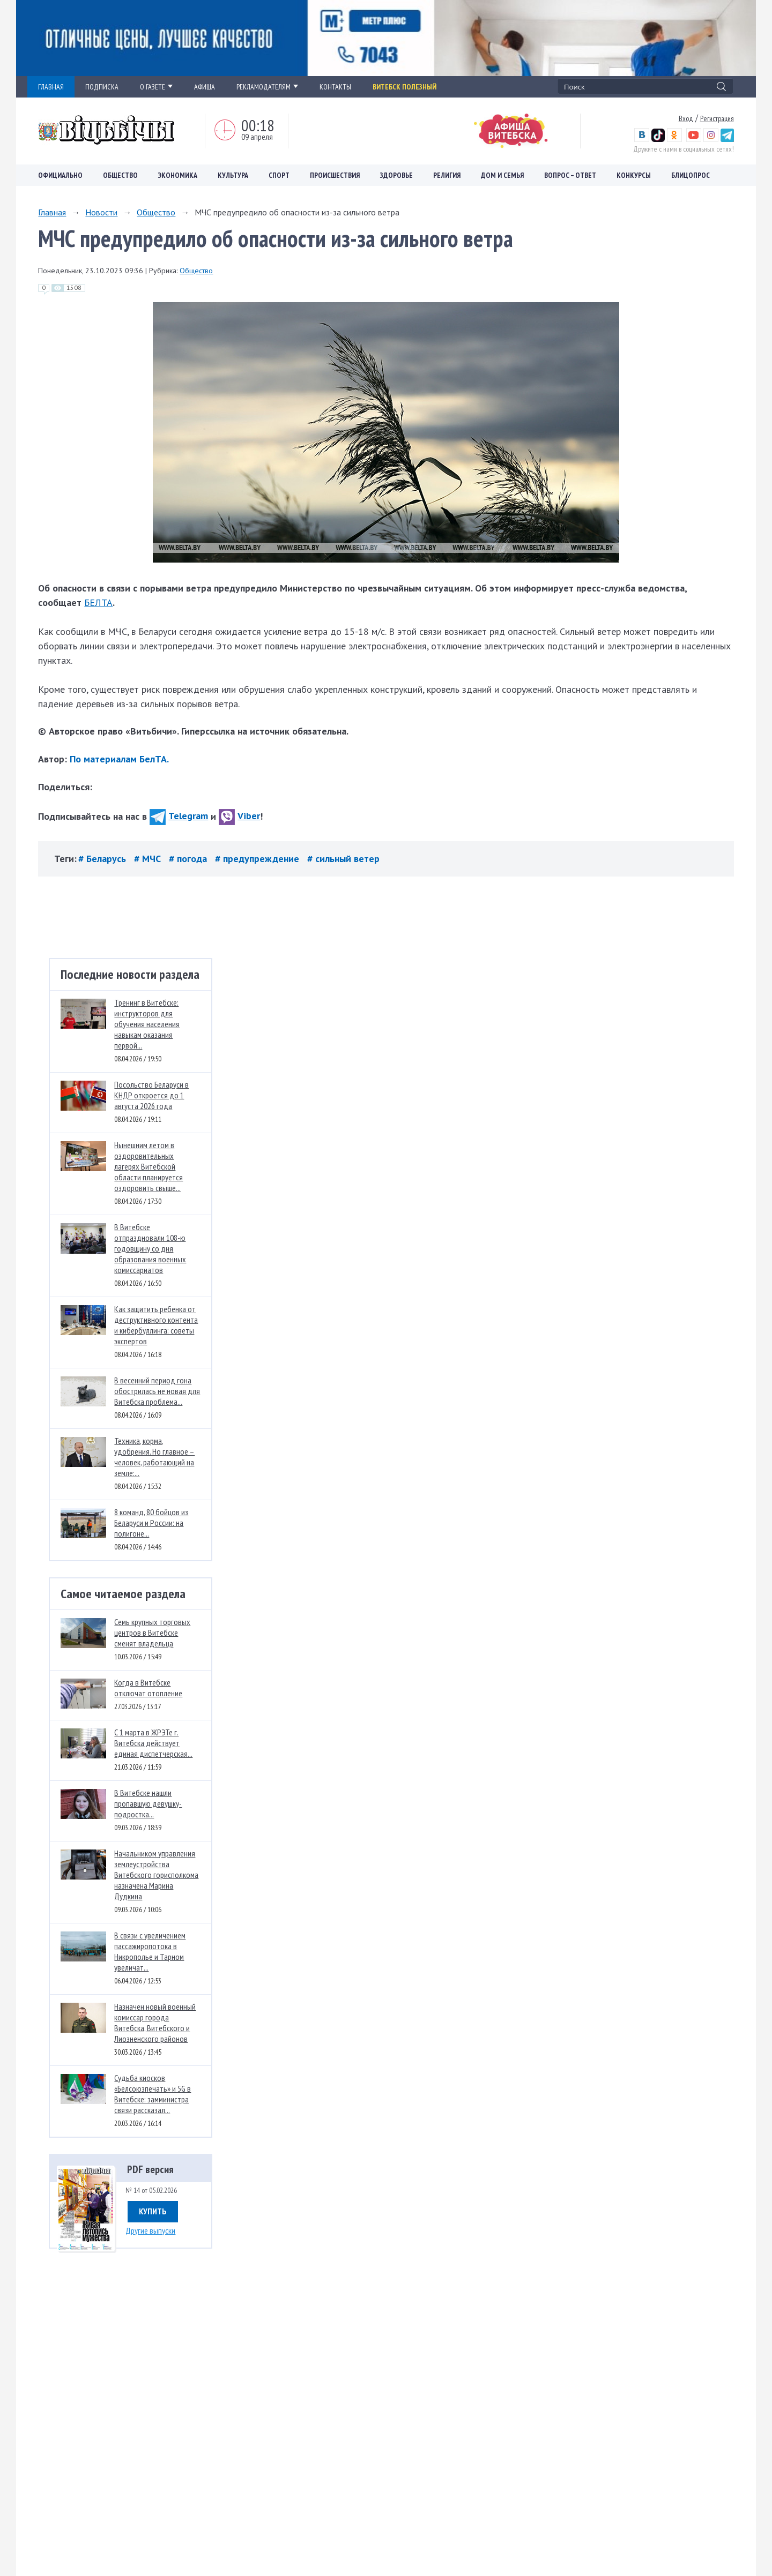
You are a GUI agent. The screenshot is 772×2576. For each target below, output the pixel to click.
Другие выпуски (150, 2230)
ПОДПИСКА (101, 87)
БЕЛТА (98, 602)
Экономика (177, 175)
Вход (686, 118)
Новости (101, 212)
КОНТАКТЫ (335, 87)
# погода (189, 858)
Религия (447, 175)
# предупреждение (258, 858)
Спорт (279, 175)
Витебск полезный (404, 87)
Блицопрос (690, 175)
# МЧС (149, 858)
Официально (60, 175)
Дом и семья (502, 175)
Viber (239, 816)
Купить (153, 2211)
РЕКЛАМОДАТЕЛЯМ (267, 87)
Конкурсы (634, 175)
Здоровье (396, 175)
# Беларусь (103, 858)
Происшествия (335, 175)
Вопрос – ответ (570, 175)
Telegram (179, 816)
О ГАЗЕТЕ (156, 87)
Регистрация (717, 118)
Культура (233, 175)
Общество (120, 175)
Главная (52, 212)
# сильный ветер (343, 858)
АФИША (204, 87)
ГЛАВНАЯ (51, 87)
